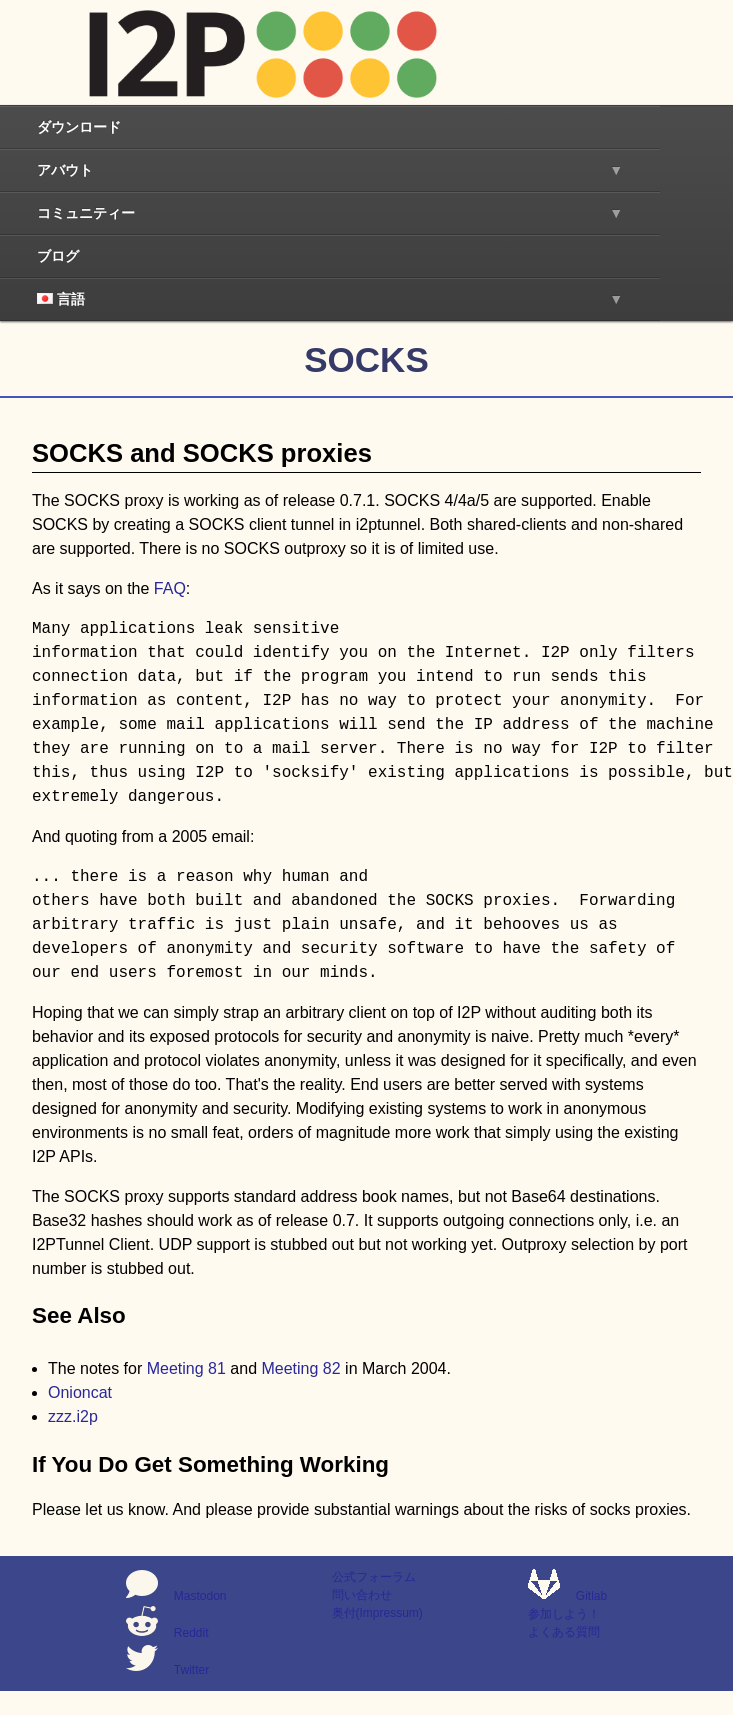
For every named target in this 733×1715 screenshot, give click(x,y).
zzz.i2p (73, 1416)
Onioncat (80, 1392)
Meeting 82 (300, 1368)
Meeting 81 (186, 1368)
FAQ (170, 588)
